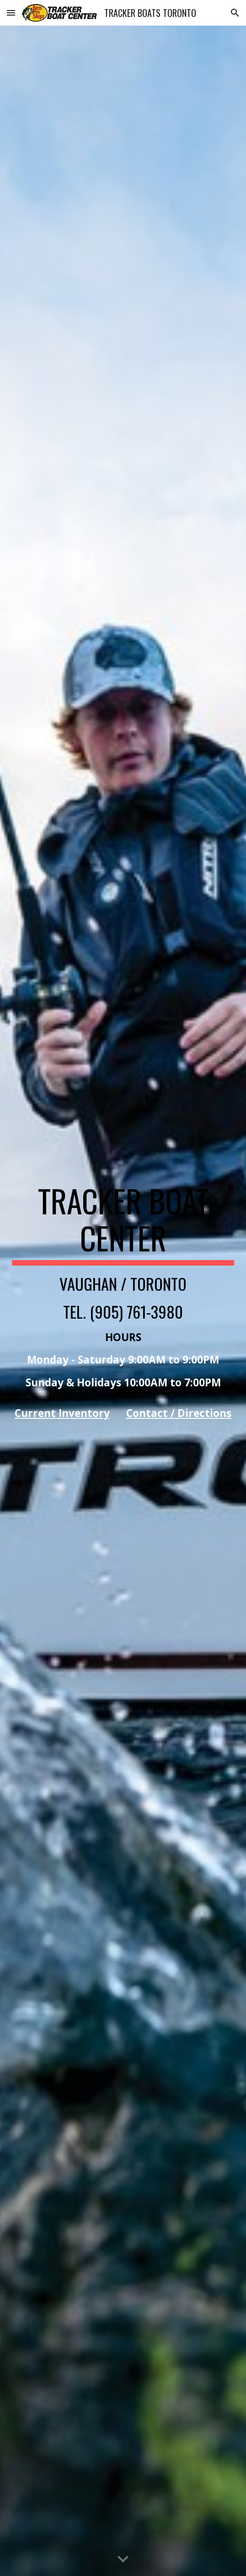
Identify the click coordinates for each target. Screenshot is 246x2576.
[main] (123, 1301)
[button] (11, 12)
